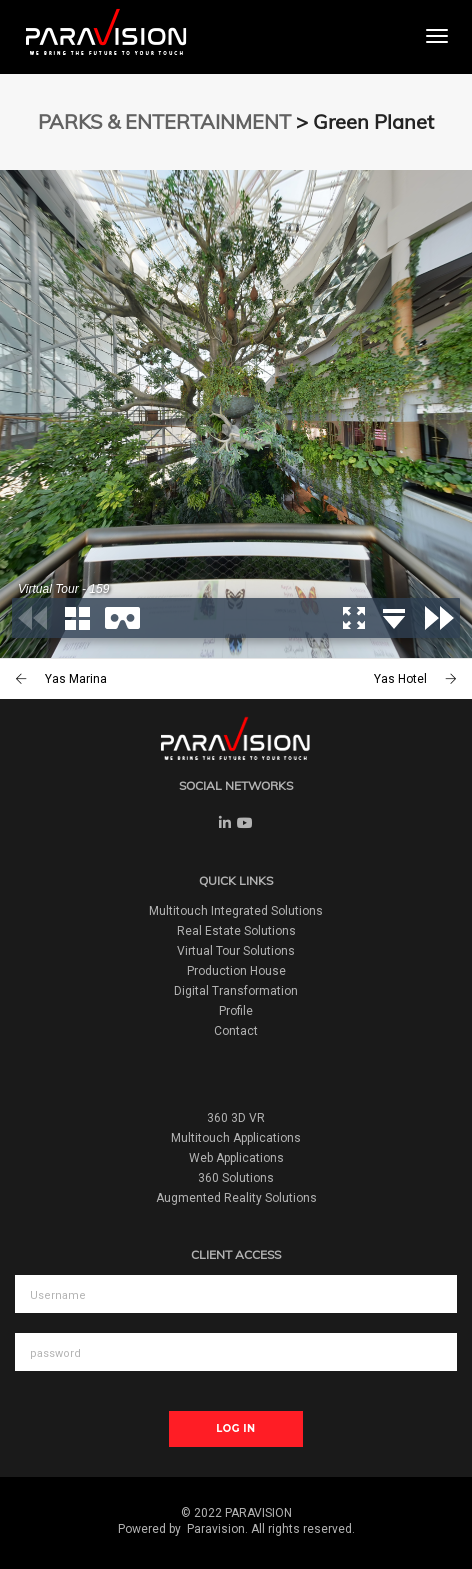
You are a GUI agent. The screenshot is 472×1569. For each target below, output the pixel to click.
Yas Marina (76, 679)
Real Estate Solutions (236, 931)
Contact (236, 1031)
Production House (236, 971)
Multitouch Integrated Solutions (236, 911)
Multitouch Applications (236, 1138)
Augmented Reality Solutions (236, 1198)
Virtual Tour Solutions (236, 951)
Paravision (216, 1529)
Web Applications (236, 1158)
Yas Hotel (400, 679)
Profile (236, 1011)
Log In (235, 1428)
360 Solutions (236, 1178)
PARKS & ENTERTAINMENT (164, 121)
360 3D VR (236, 1118)
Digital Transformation (236, 991)
